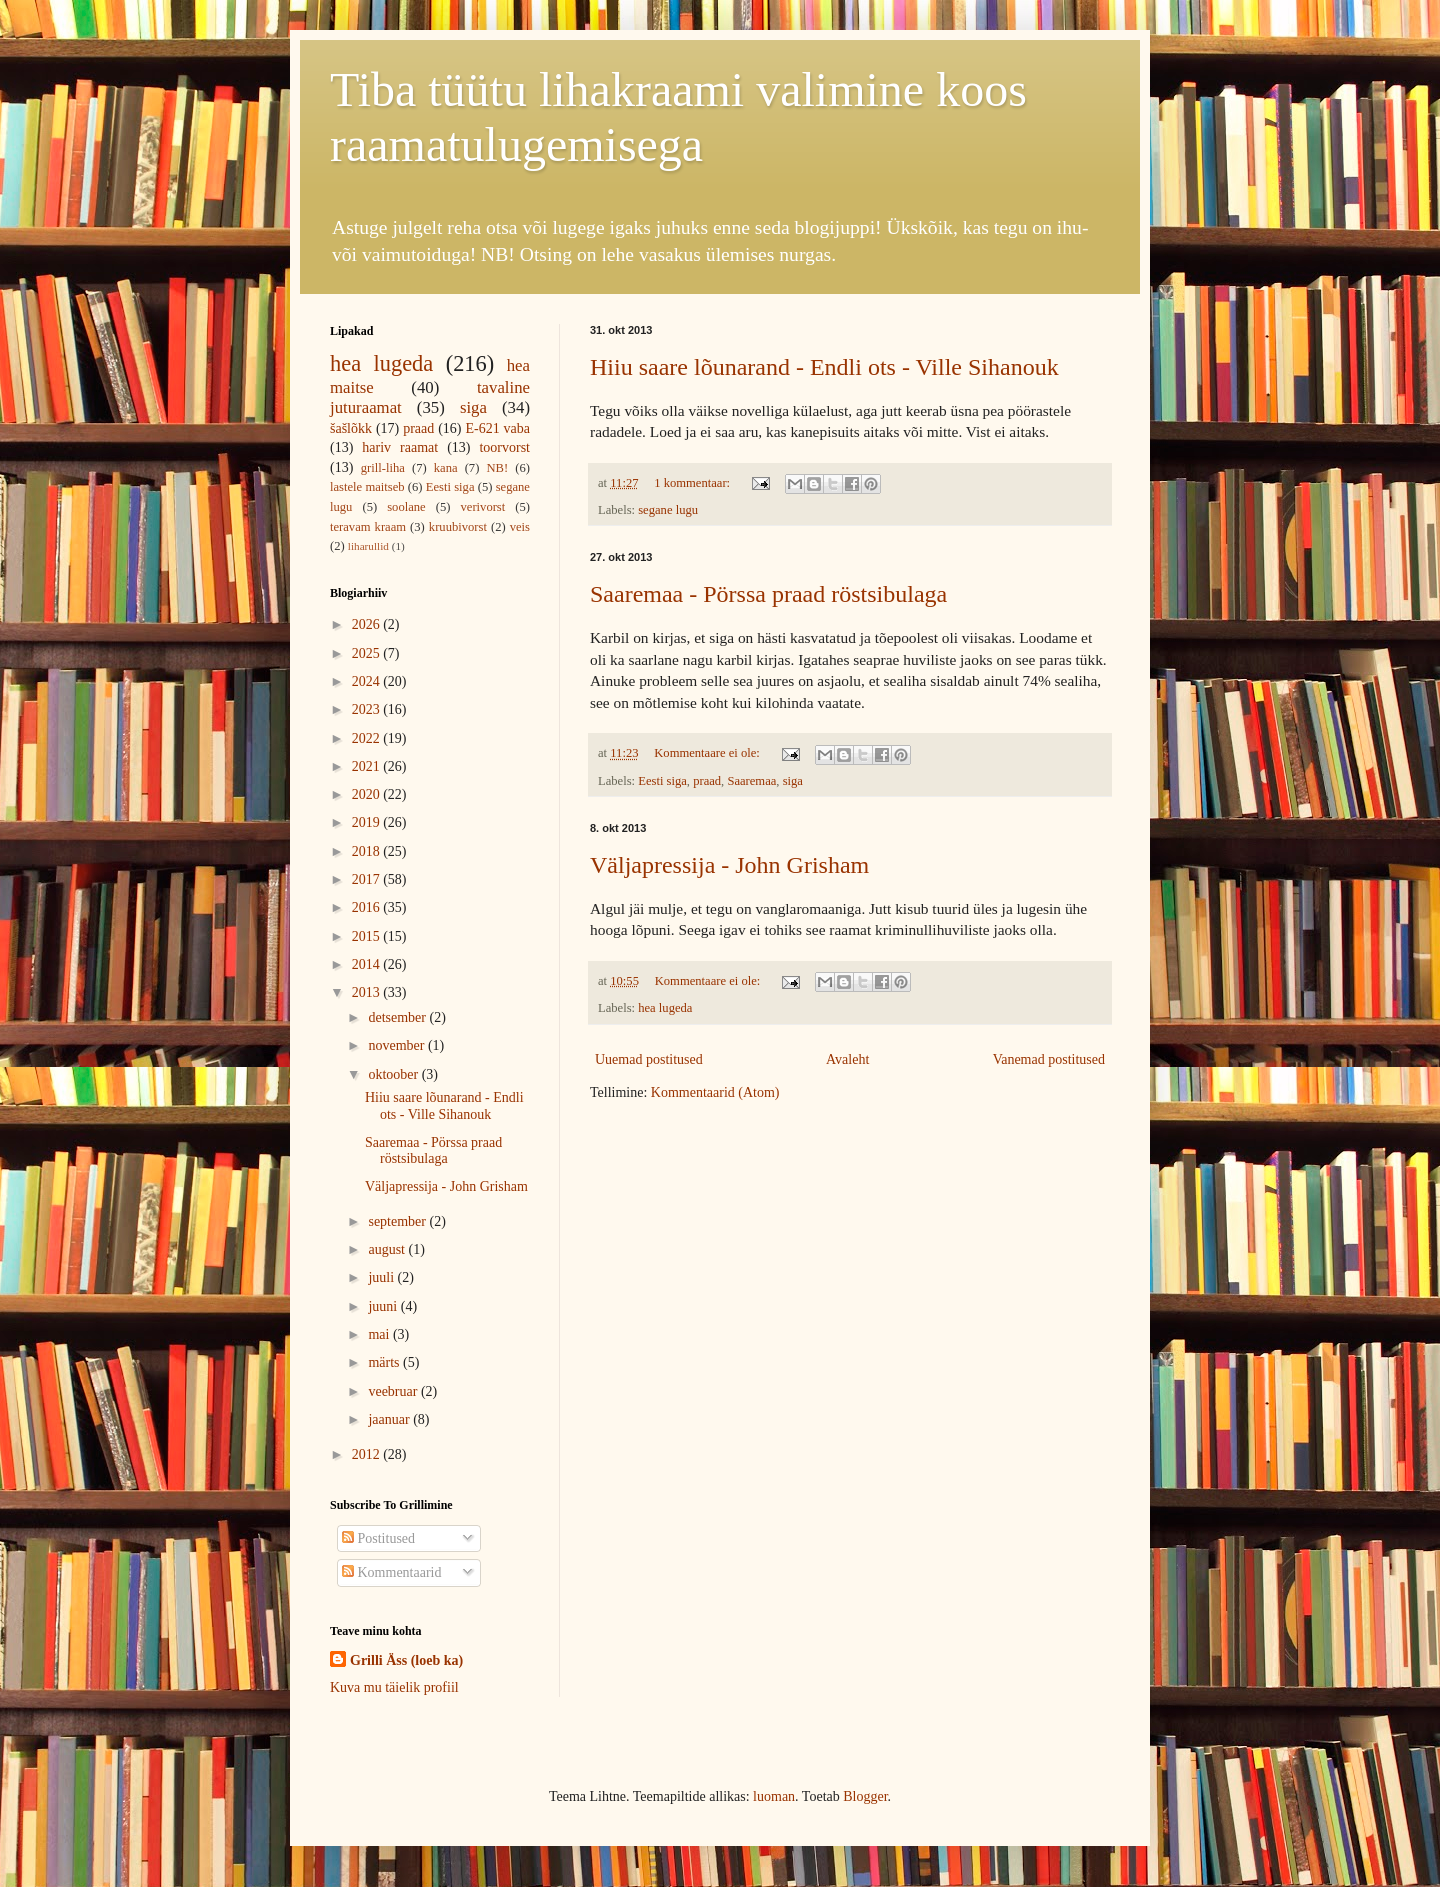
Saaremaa (751, 781)
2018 (368, 851)
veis (520, 527)
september (398, 1221)
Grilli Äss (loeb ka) (406, 1660)
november (397, 1045)
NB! (497, 468)
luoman (774, 1796)
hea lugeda (665, 1008)
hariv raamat (400, 447)
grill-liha (383, 468)
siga (793, 781)
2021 (368, 766)
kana (446, 468)
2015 (368, 936)
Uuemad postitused (649, 1059)
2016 (368, 907)
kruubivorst (458, 527)
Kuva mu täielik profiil (394, 1687)
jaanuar (390, 1419)
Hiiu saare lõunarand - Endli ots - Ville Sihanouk (824, 367)
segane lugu (668, 510)
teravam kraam (368, 527)
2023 (368, 709)
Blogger (865, 1796)
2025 (368, 653)
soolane (406, 507)
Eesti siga (662, 781)
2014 (368, 964)
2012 (368, 1454)
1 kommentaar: (693, 483)
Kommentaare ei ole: (708, 753)
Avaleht (847, 1059)
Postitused (378, 1538)
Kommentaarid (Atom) (715, 1092)
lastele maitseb (367, 487)
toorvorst (504, 447)
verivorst (483, 507)
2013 (368, 992)
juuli (382, 1277)
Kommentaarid (391, 1572)
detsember (398, 1017)
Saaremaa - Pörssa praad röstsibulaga (768, 594)
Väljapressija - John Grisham (729, 865)
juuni (384, 1306)
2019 (368, 822)
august (388, 1249)
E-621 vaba (497, 428)
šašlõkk (351, 428)
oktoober (394, 1074)
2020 (368, 794)
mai (380, 1334)
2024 (368, 681)
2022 (368, 738)
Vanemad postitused (1049, 1059)
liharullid (368, 546)
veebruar (394, 1391)
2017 (368, 879)
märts (385, 1362)
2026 (368, 624)
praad (707, 781)
